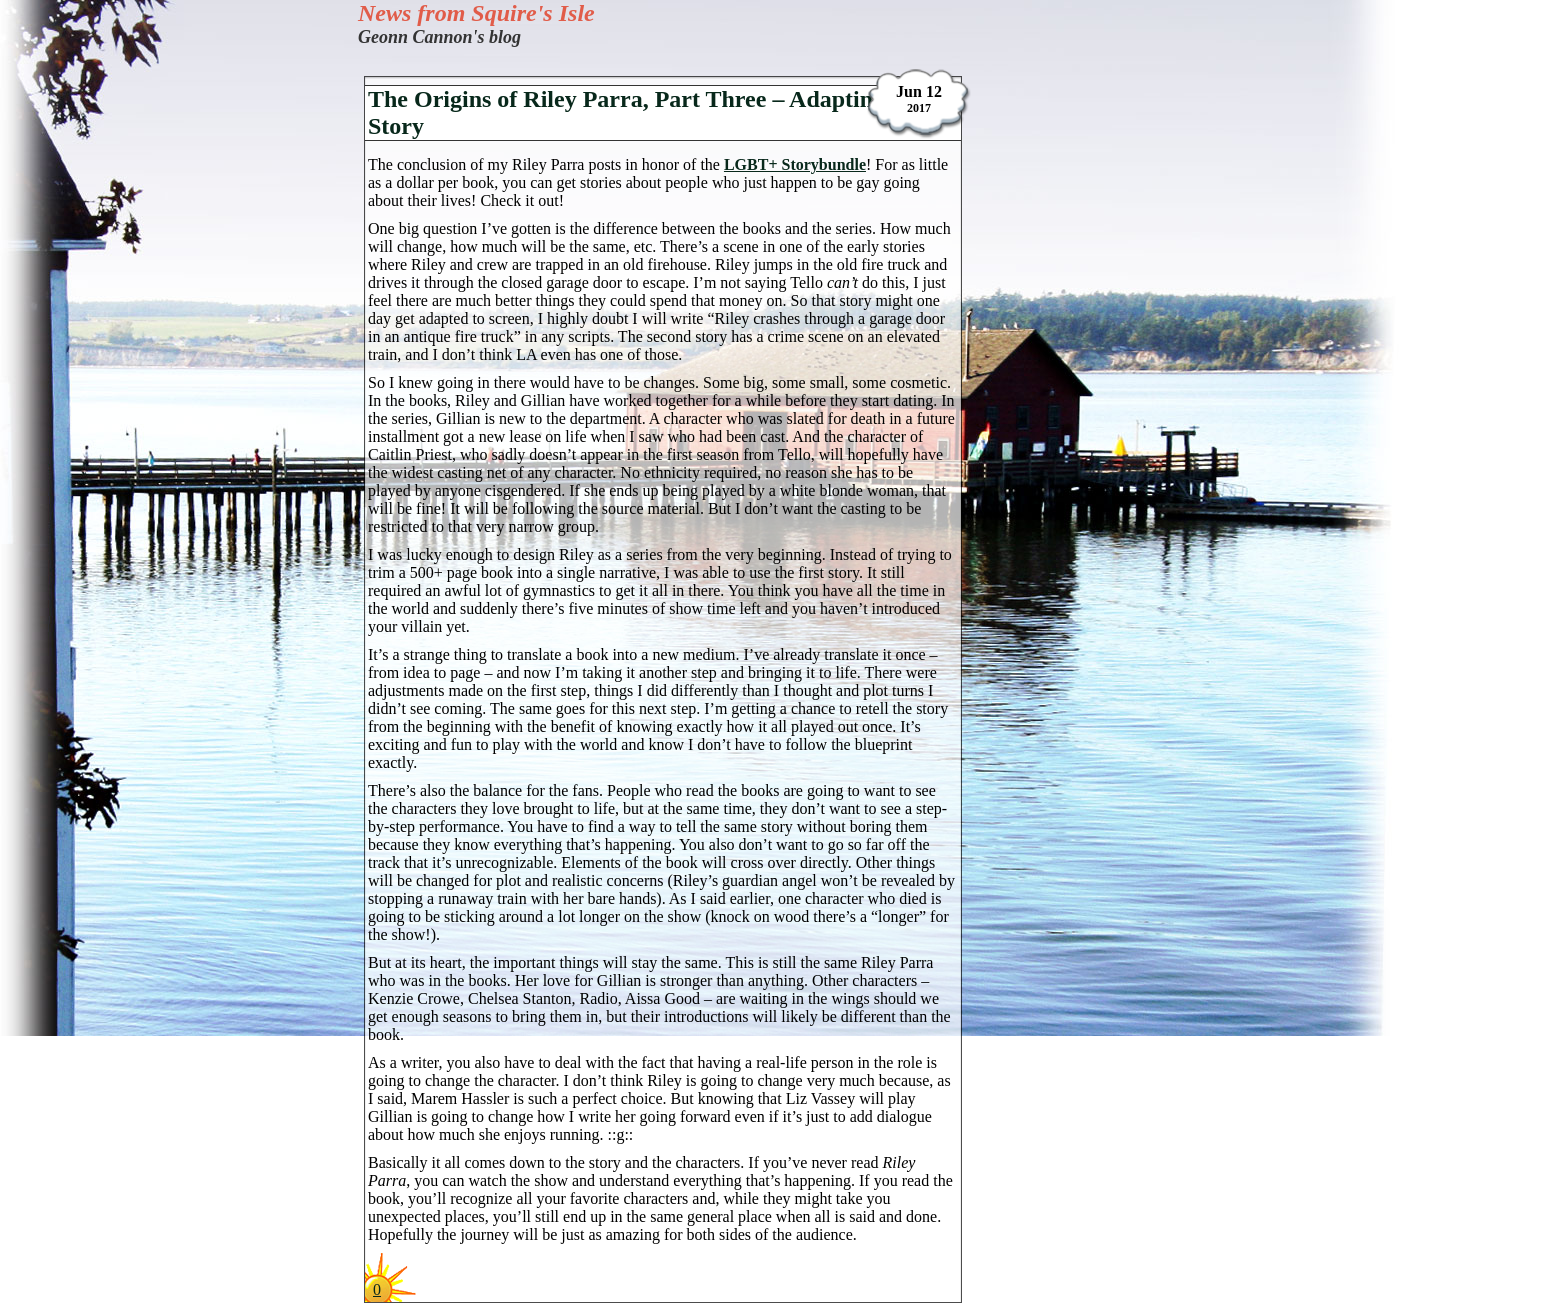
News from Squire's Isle (476, 13)
